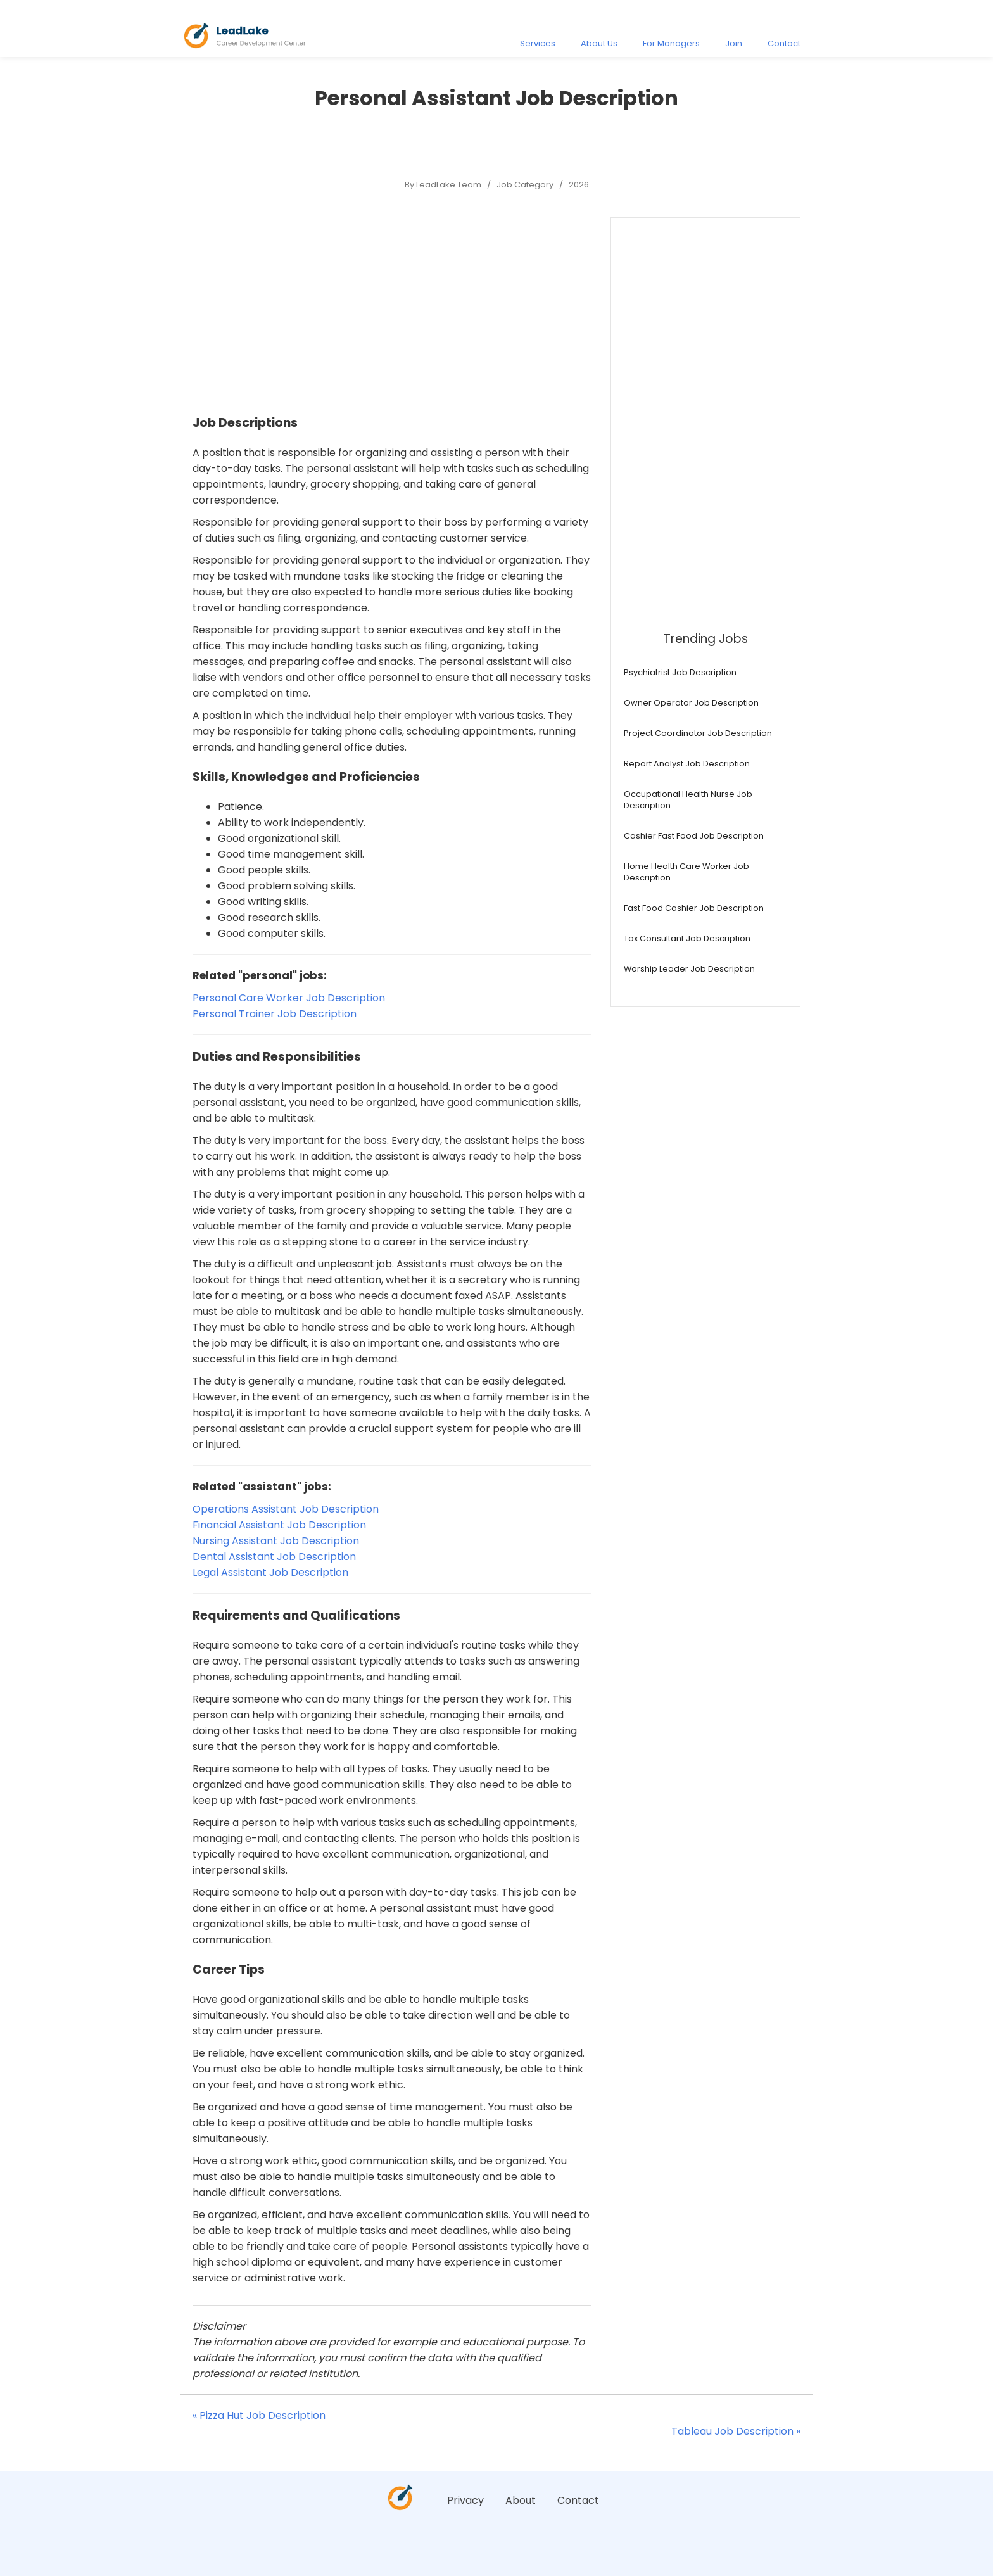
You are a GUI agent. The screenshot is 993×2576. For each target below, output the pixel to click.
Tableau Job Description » (735, 2431)
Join (733, 43)
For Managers (671, 43)
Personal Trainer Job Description (275, 1013)
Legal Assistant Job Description (270, 1572)
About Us (599, 43)
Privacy (465, 2500)
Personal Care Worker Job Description (289, 998)
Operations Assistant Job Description (286, 1509)
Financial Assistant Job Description (279, 1525)
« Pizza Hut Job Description (259, 2415)
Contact (784, 43)
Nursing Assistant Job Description (276, 1540)
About (520, 2500)
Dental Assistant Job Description (274, 1556)
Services (537, 43)
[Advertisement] (392, 306)
